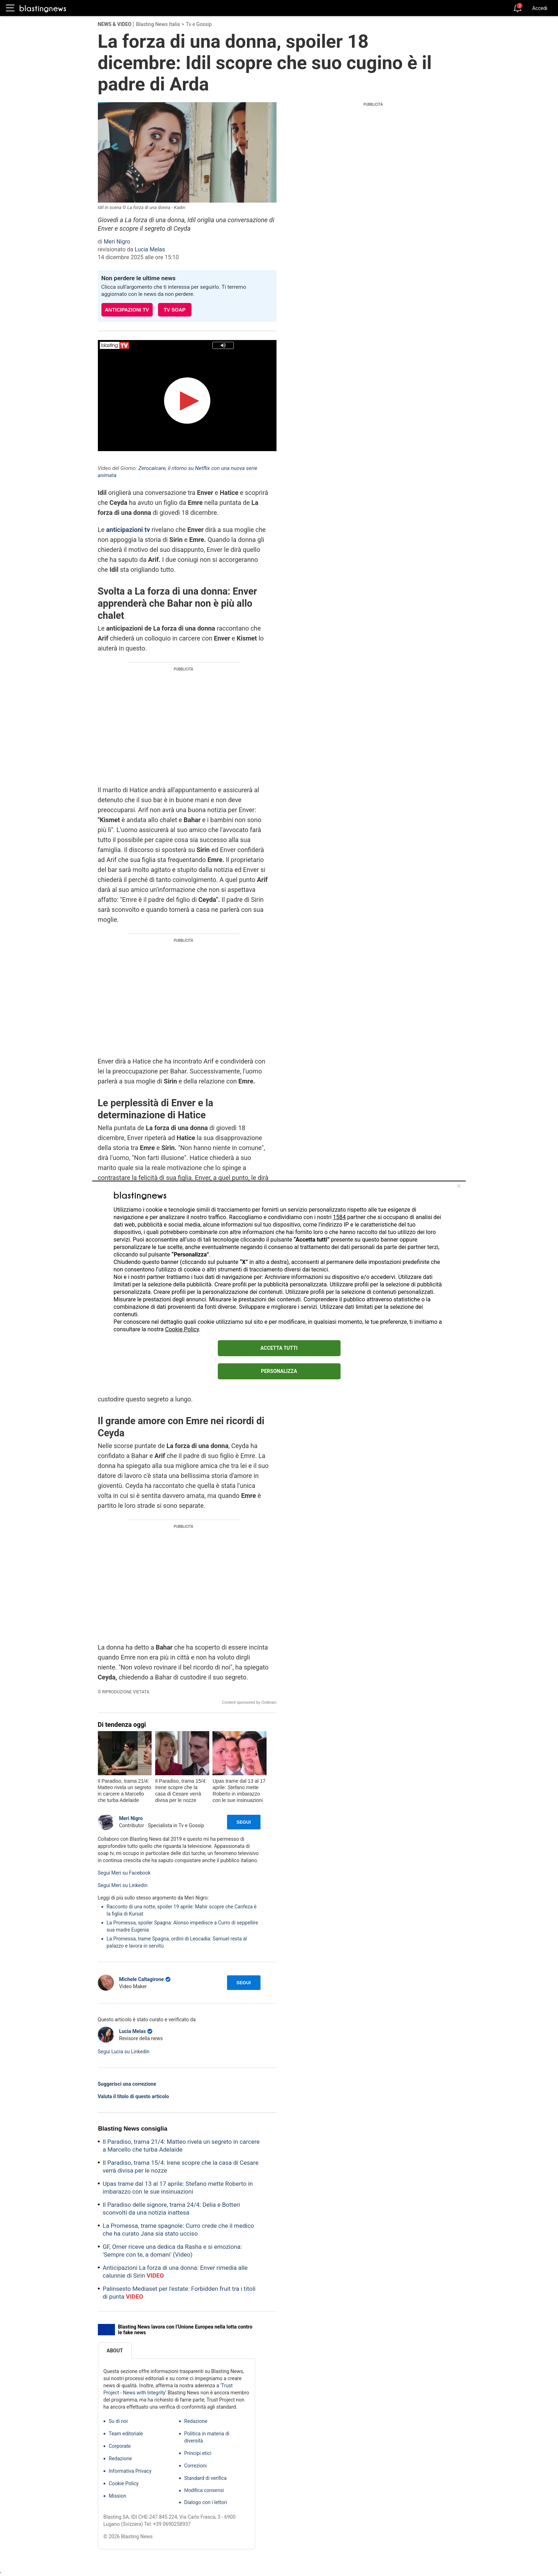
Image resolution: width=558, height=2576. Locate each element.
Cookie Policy (182, 1329)
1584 (339, 1217)
